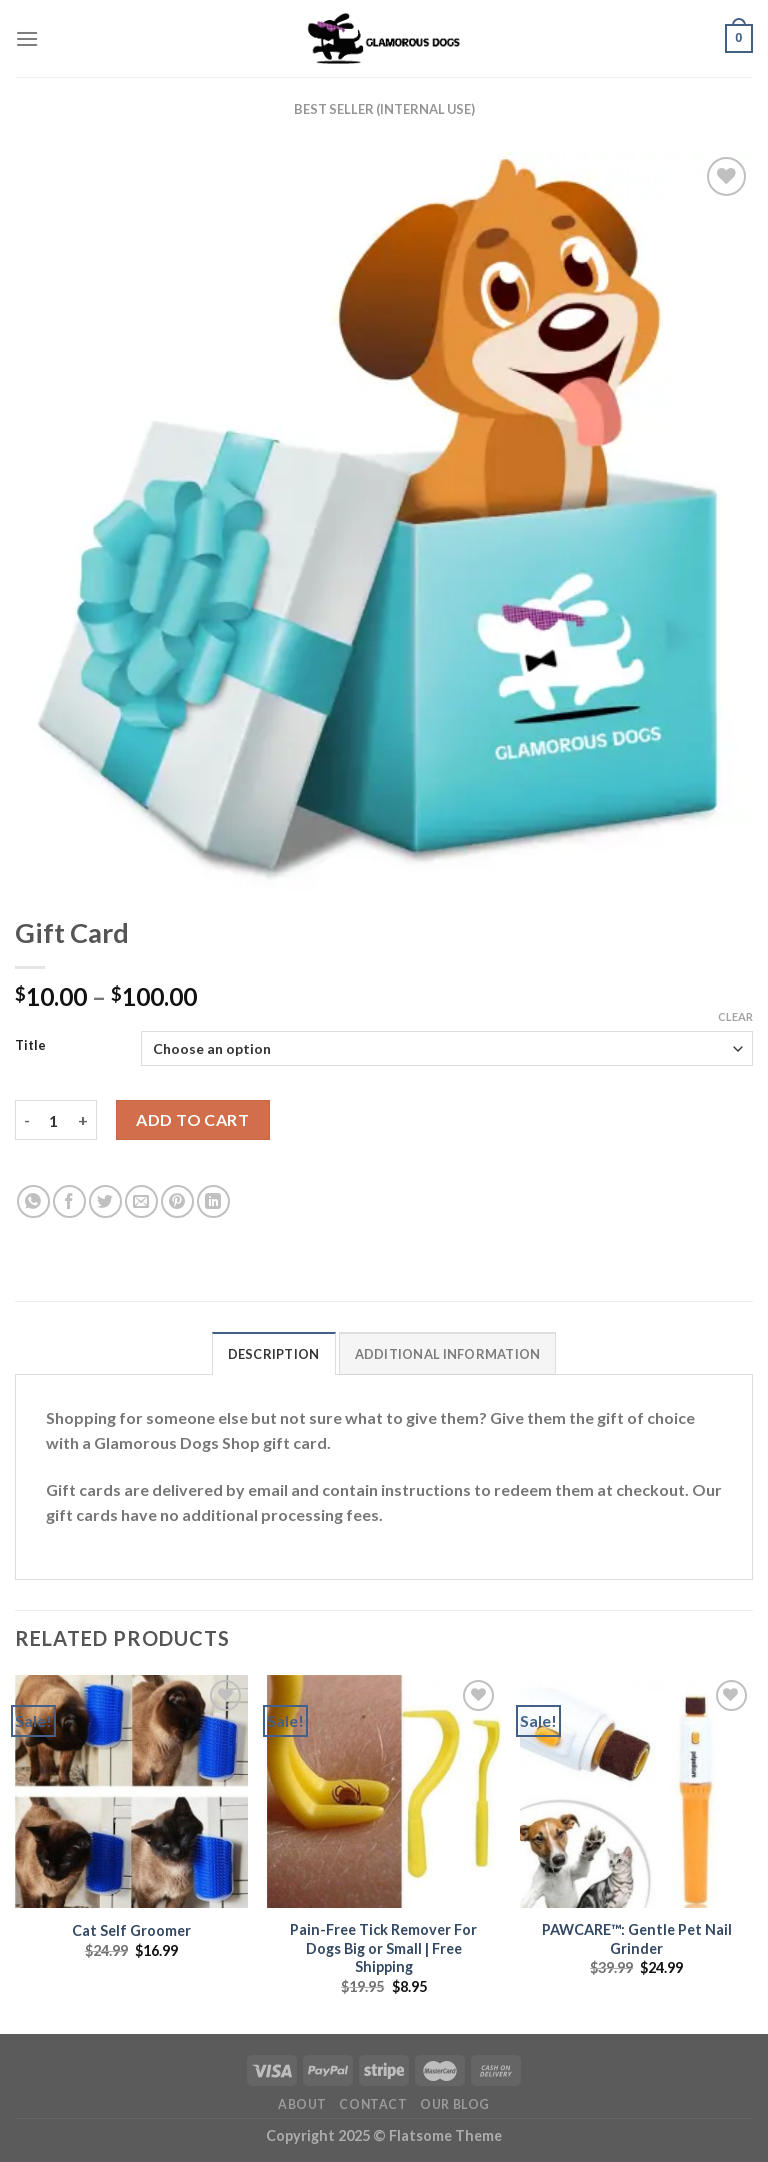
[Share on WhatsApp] (33, 1201)
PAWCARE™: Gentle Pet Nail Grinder (637, 1939)
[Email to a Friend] (141, 1201)
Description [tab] (274, 1354)
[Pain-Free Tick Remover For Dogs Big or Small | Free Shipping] (383, 1791)
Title (30, 1046)
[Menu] (27, 38)
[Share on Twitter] (105, 1201)
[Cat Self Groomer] (131, 1791)
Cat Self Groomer (131, 1930)
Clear (735, 1016)
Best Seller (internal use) (384, 109)
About (302, 2104)
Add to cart (192, 1119)
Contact (373, 2104)
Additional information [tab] (448, 1354)
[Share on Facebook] (69, 1201)
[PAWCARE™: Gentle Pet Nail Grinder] (636, 1791)
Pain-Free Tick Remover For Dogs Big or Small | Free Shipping (383, 1948)
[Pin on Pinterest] (177, 1201)
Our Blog (455, 2104)
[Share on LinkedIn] (213, 1201)
